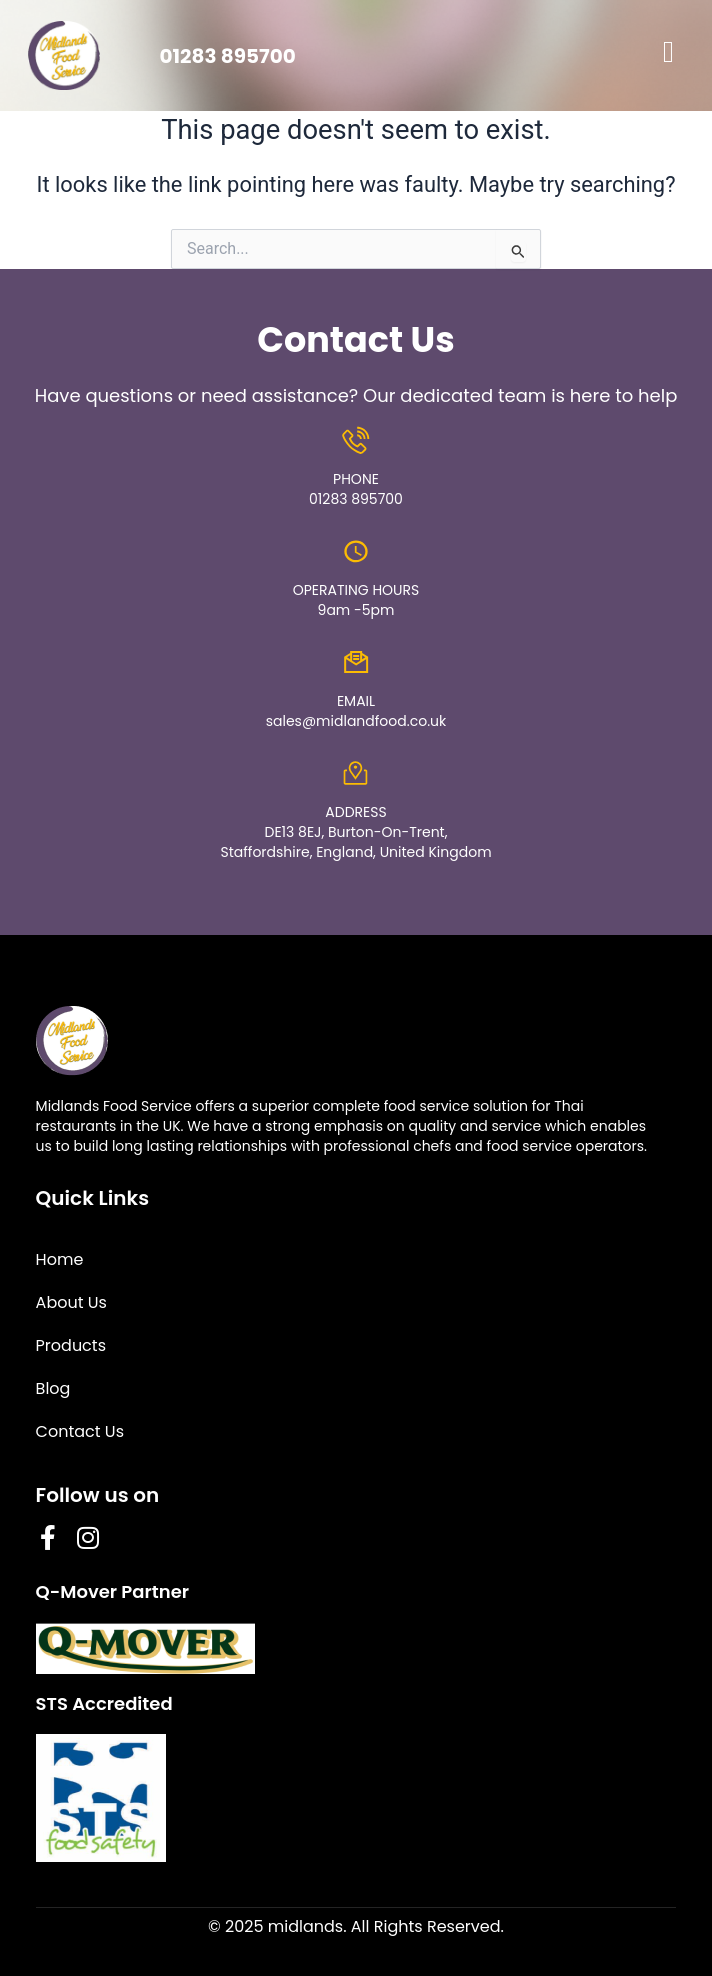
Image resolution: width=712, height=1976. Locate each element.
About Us (71, 1302)
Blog (53, 1388)
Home (60, 1259)
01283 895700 (227, 56)
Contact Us (80, 1431)
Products (71, 1345)
